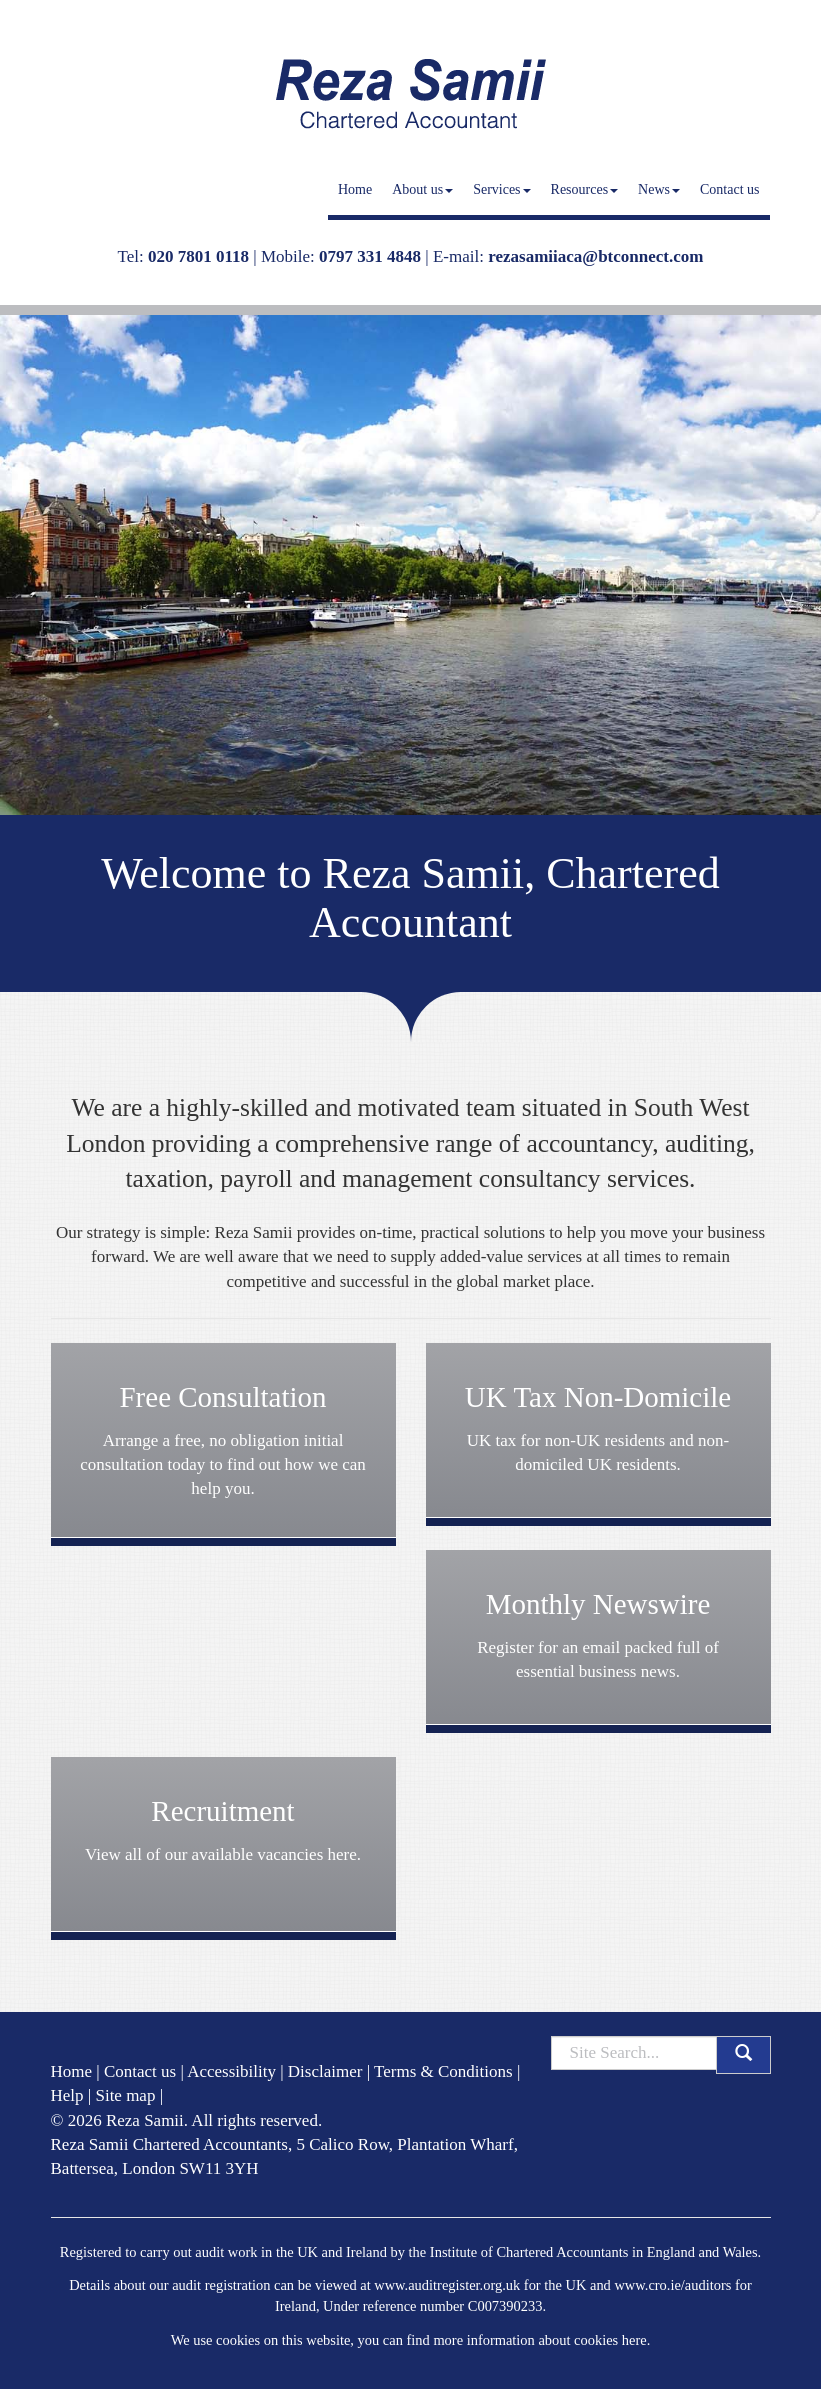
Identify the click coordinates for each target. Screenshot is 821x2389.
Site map (125, 2095)
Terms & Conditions (443, 2071)
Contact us (730, 189)
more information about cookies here (539, 2340)
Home (355, 189)
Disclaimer (325, 2071)
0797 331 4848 (370, 256)
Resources (585, 189)
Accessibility (231, 2071)
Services (501, 189)
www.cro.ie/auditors (672, 2285)
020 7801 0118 (198, 256)
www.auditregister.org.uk (447, 2285)
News (659, 189)
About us (422, 189)
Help (67, 2095)
